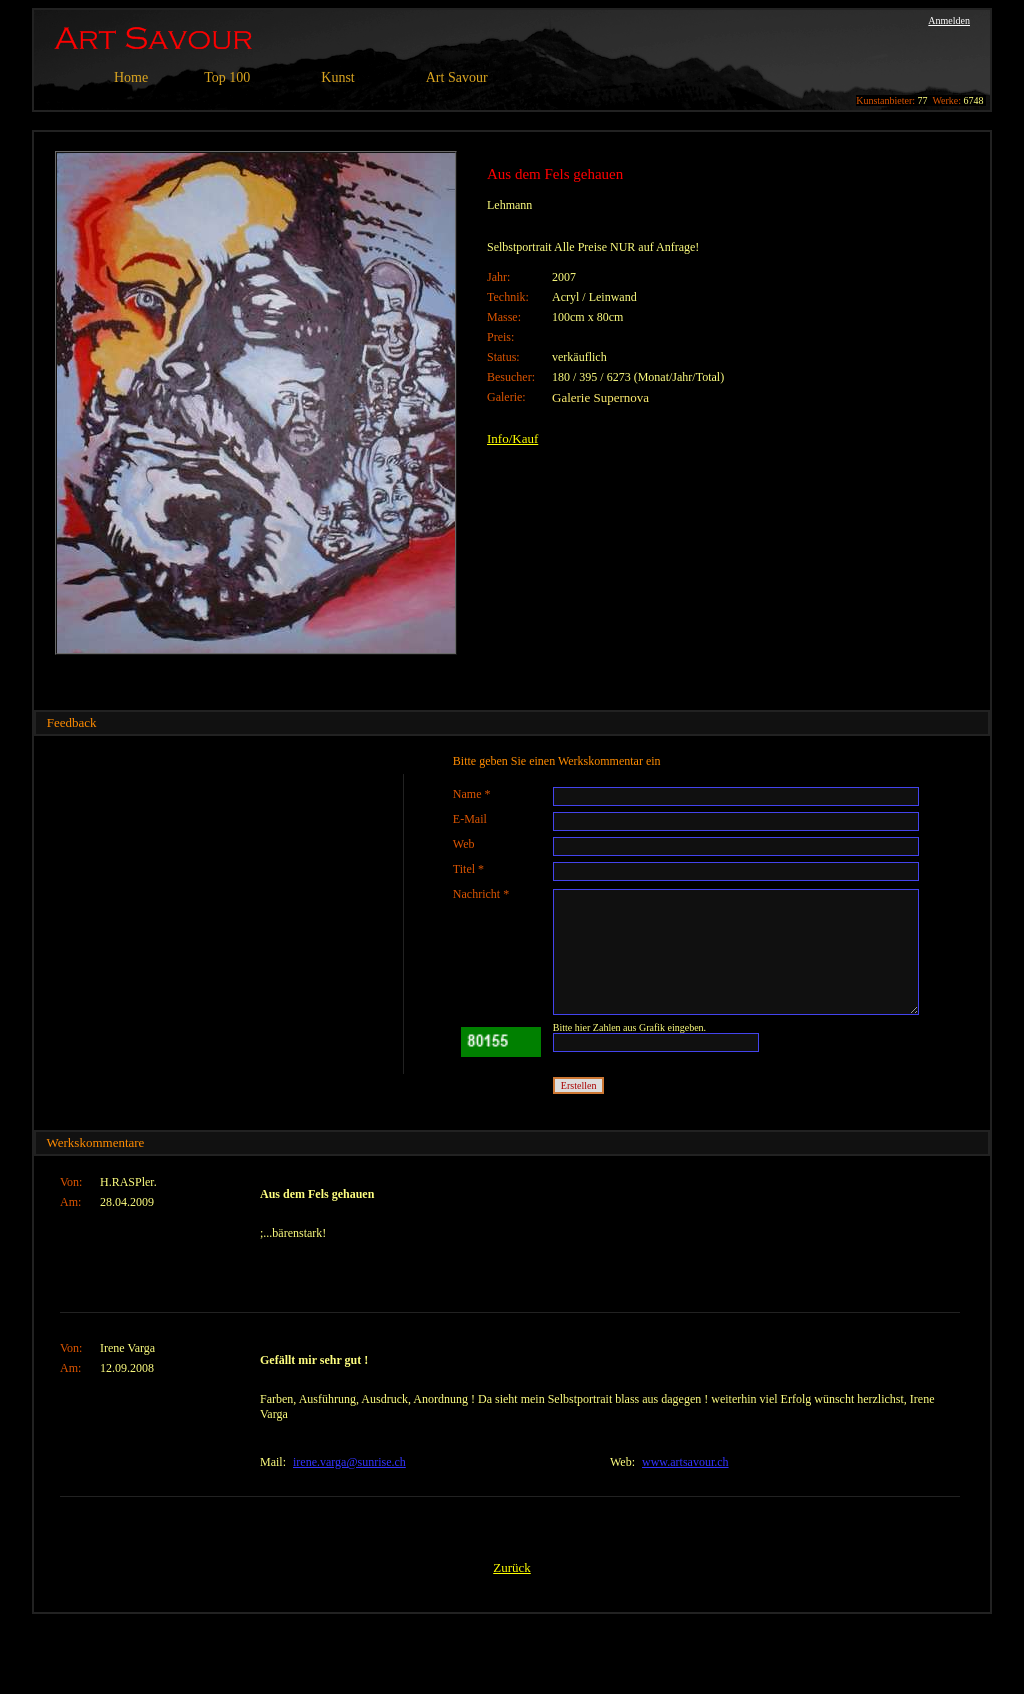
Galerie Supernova (600, 397)
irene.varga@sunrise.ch (349, 1462)
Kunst (337, 77)
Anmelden (949, 20)
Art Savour (457, 77)
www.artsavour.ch (685, 1462)
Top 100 (227, 77)
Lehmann (509, 205)
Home (131, 77)
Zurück (512, 1567)
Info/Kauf (512, 438)
